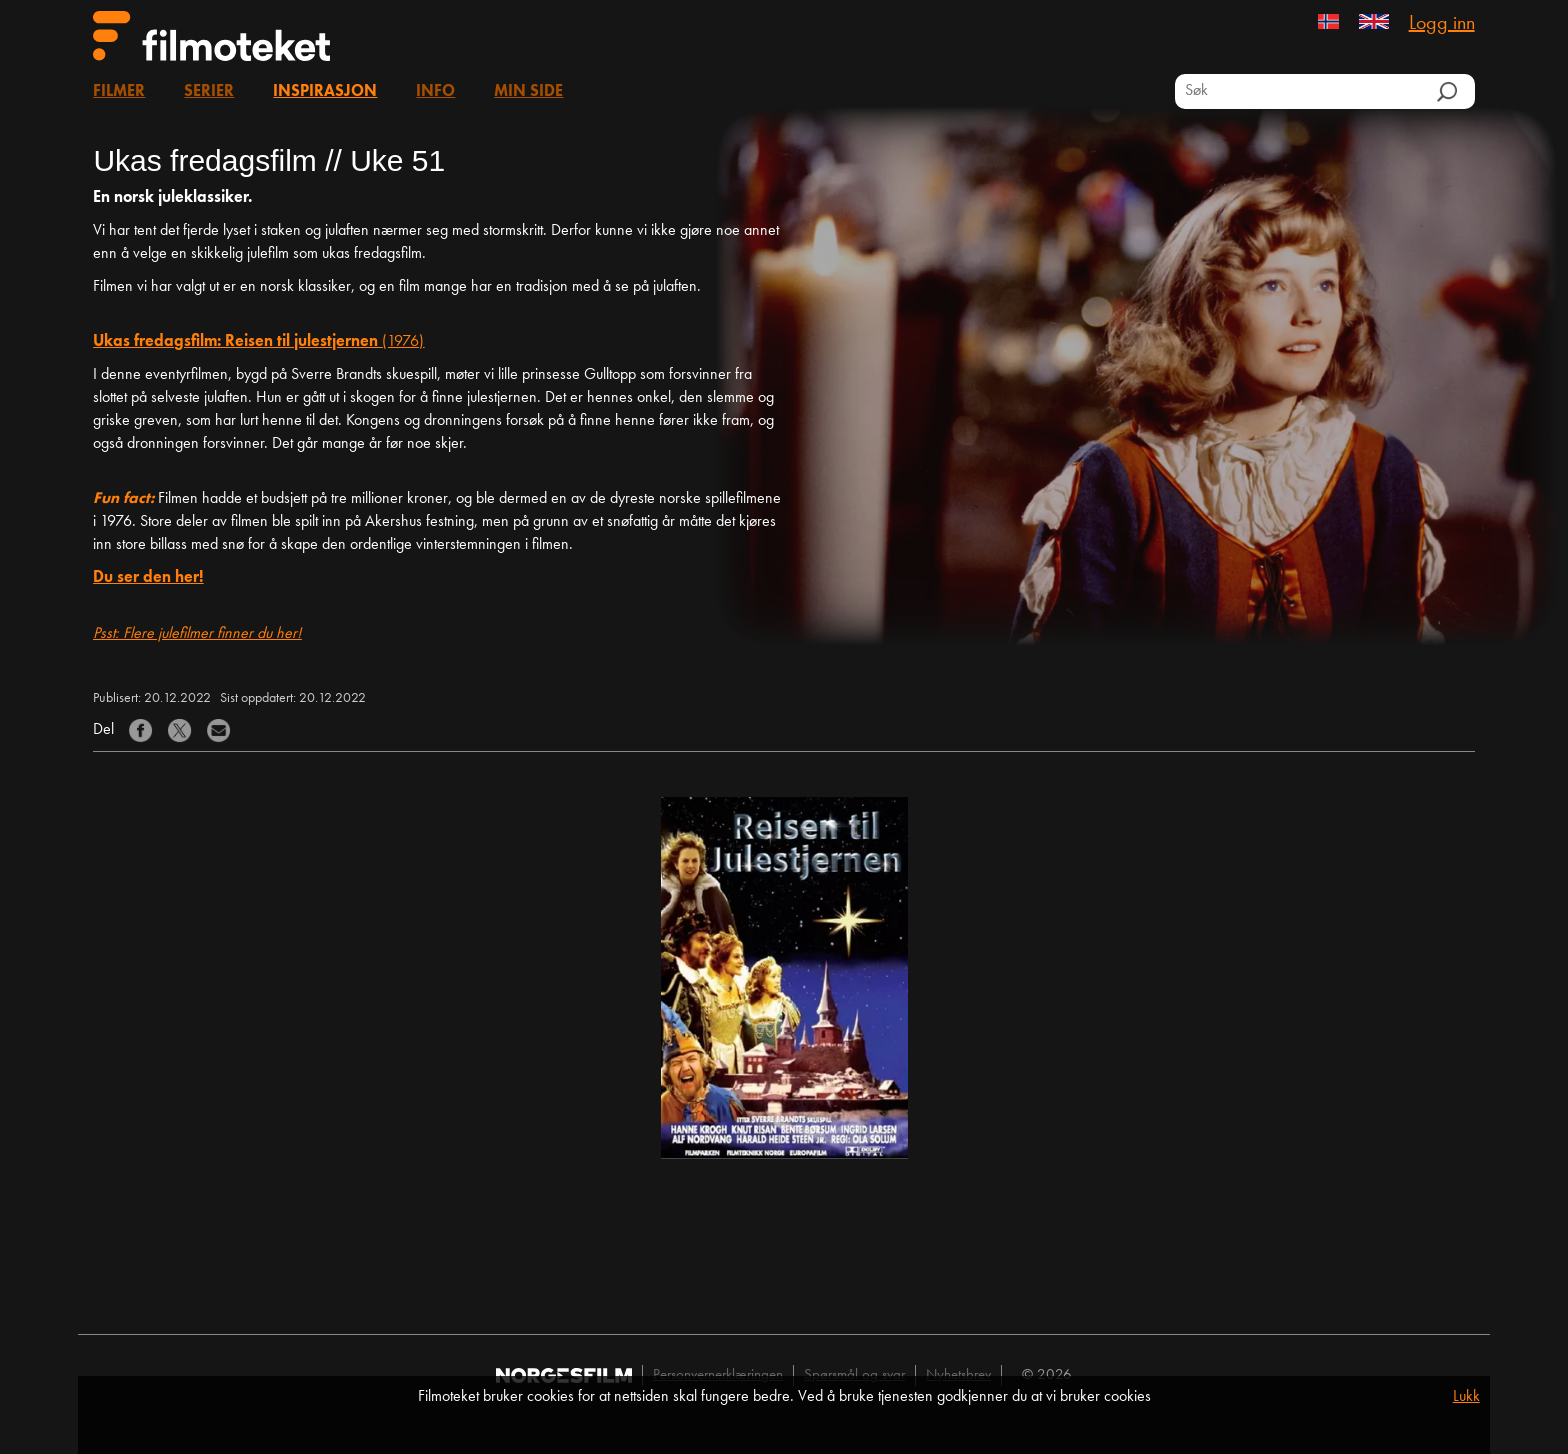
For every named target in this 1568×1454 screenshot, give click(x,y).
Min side (528, 92)
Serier (209, 92)
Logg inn (1442, 24)
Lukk (1466, 1397)
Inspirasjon (325, 92)
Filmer (119, 92)
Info (435, 92)
